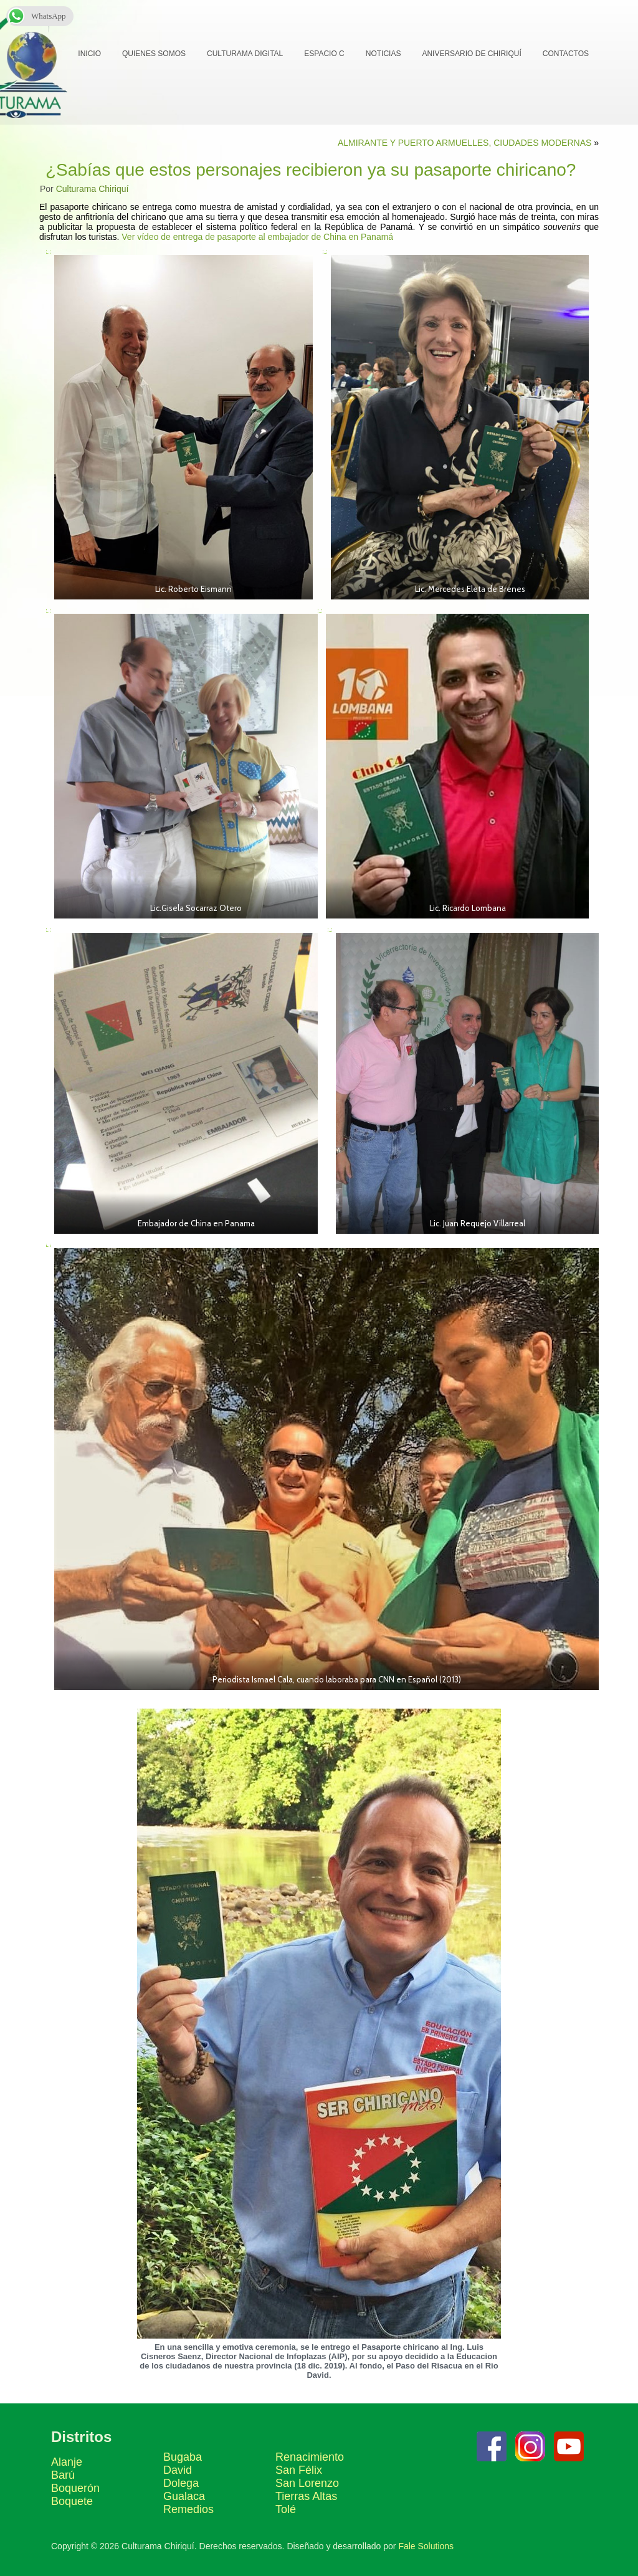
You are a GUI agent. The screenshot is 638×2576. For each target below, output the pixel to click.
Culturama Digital (245, 53)
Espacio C (324, 53)
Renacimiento (309, 2457)
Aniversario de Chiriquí (471, 53)
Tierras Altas (306, 2496)
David (177, 2470)
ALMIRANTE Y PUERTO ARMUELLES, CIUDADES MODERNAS (464, 143)
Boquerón (75, 2488)
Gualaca (184, 2496)
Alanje (66, 2462)
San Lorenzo (307, 2483)
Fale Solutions (426, 2546)
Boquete (72, 2501)
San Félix (298, 2470)
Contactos (566, 53)
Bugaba (182, 2457)
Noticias (383, 53)
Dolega (181, 2483)
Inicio (89, 53)
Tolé (285, 2509)
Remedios (188, 2509)
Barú (63, 2475)
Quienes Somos (154, 53)
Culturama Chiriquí (92, 189)
